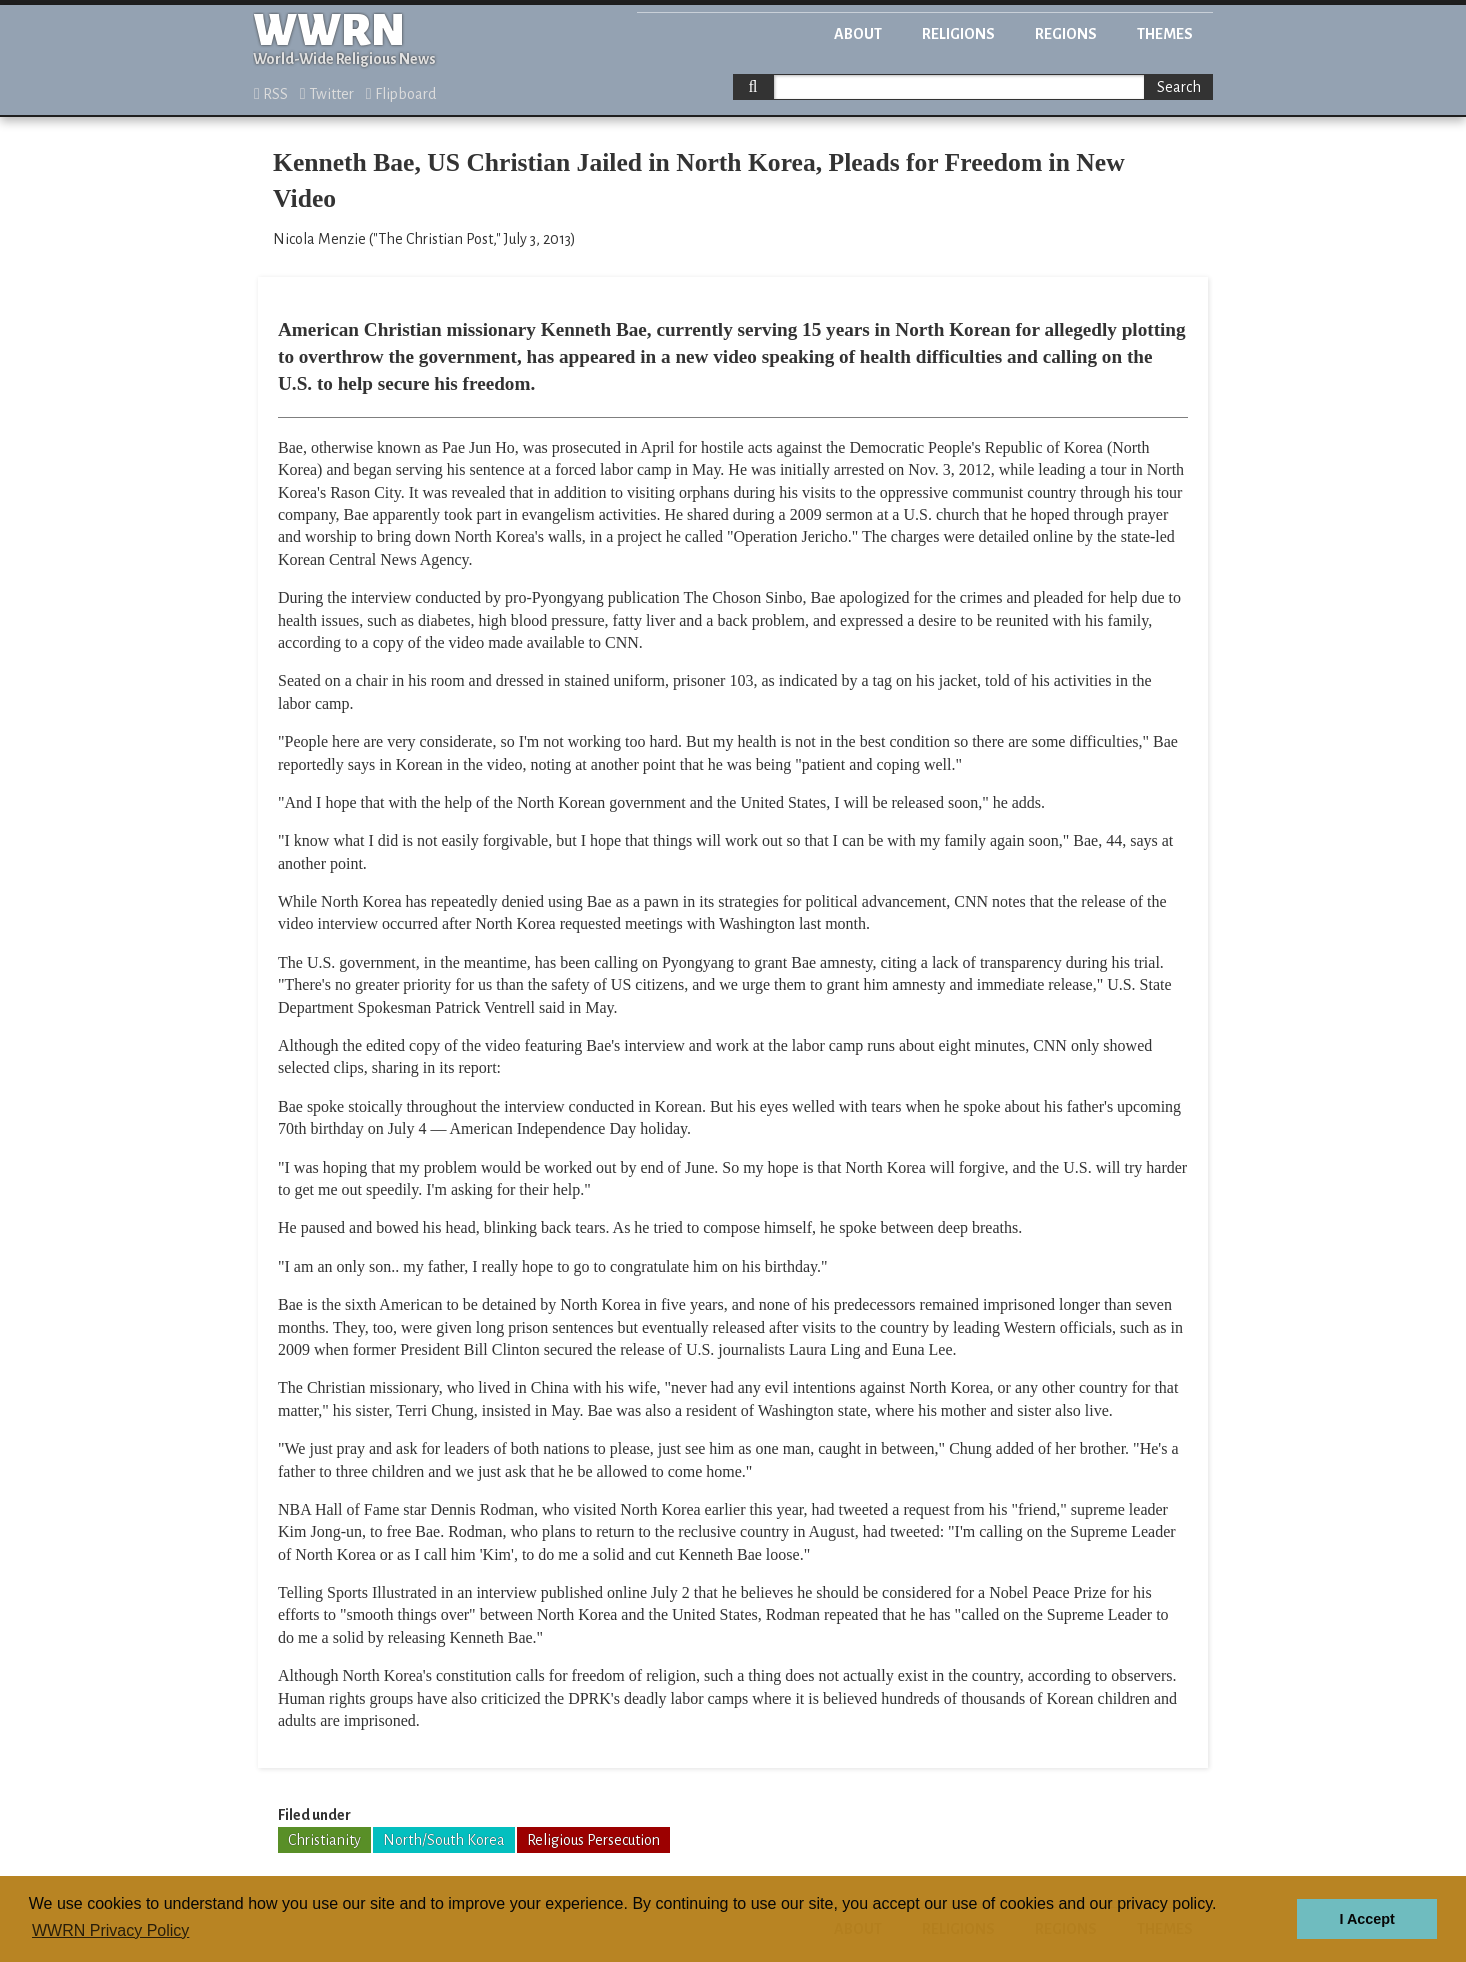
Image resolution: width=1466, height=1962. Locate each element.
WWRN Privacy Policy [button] (110, 1930)
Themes (1165, 34)
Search (1179, 87)
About (858, 34)
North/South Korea (444, 1840)
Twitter (327, 94)
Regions (1066, 34)
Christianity (324, 1840)
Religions (958, 34)
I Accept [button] (1366, 1919)
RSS (271, 94)
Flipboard (401, 94)
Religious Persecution (593, 1840)
